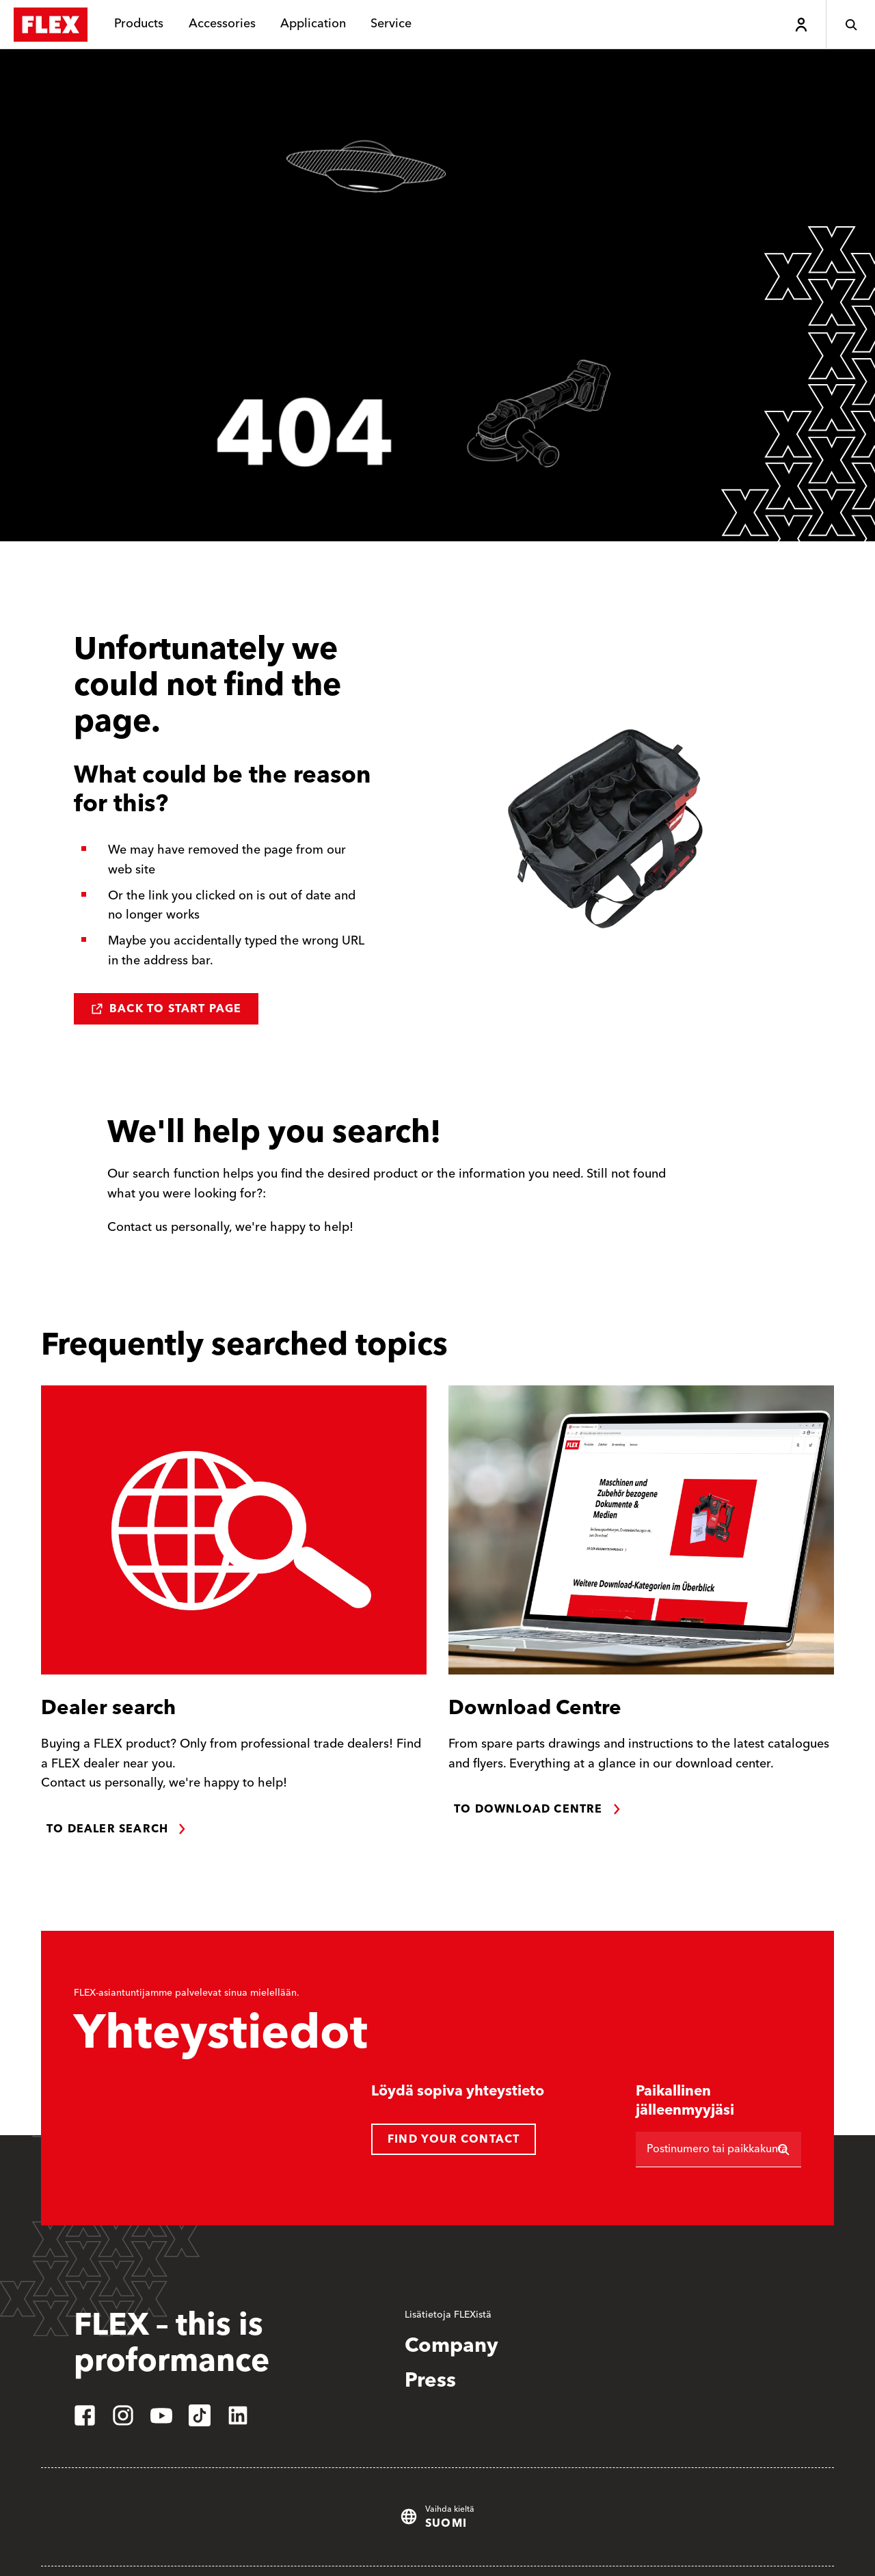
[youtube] (161, 2415)
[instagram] (123, 2415)
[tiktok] (199, 2415)
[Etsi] (783, 2149)
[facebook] (85, 2415)
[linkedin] (238, 2415)
